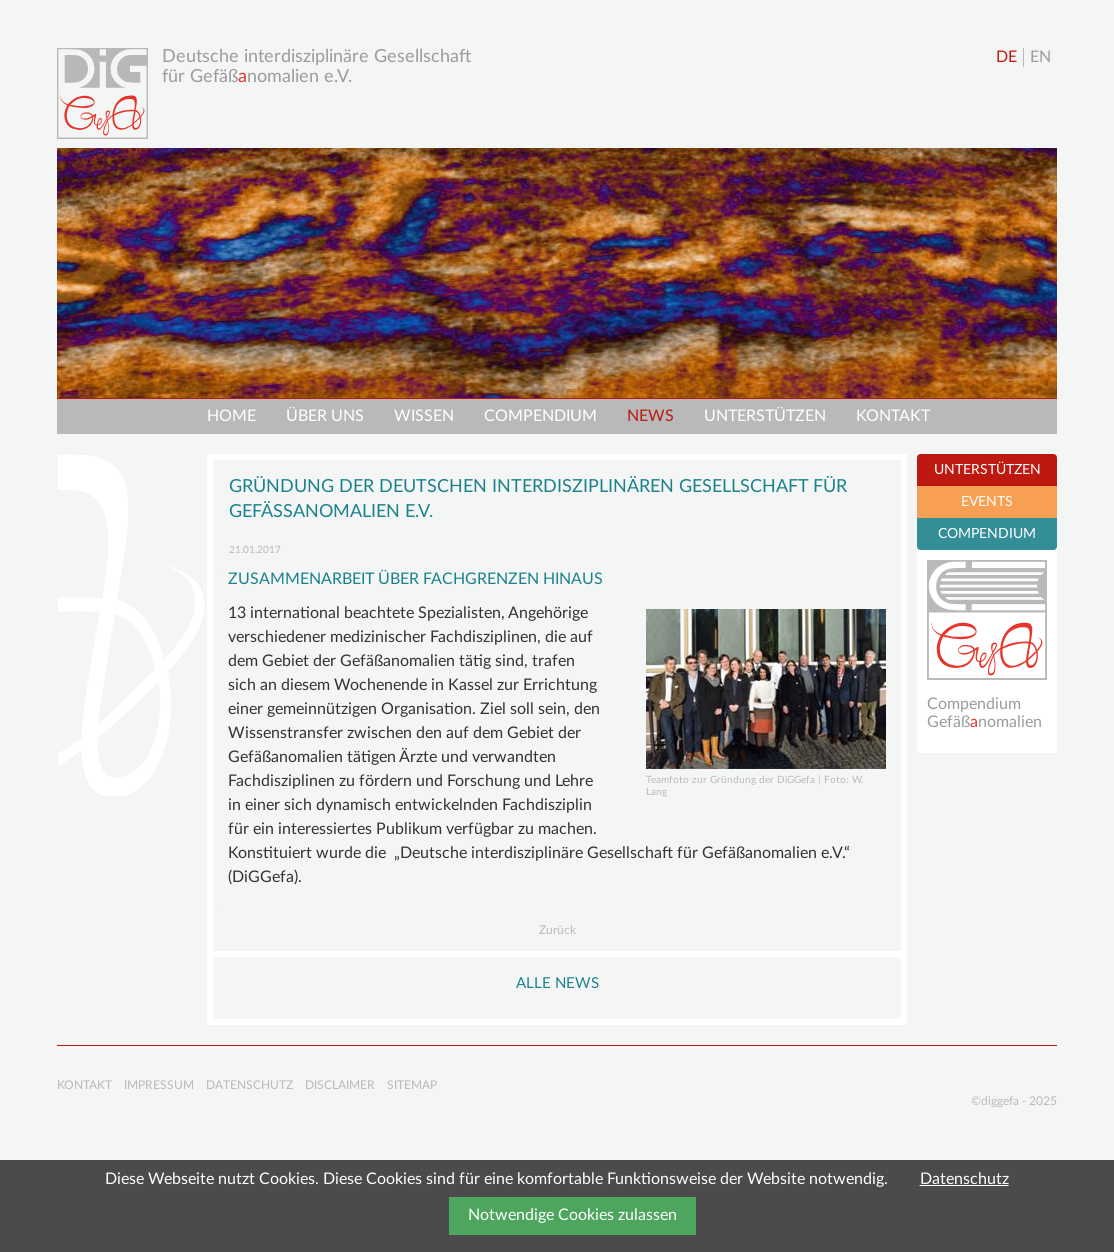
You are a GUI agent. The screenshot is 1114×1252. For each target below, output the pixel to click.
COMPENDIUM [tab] (987, 534)
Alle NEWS (557, 983)
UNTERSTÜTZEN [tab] (987, 470)
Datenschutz (964, 1179)
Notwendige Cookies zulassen (572, 1215)
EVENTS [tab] (987, 502)
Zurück (557, 930)
